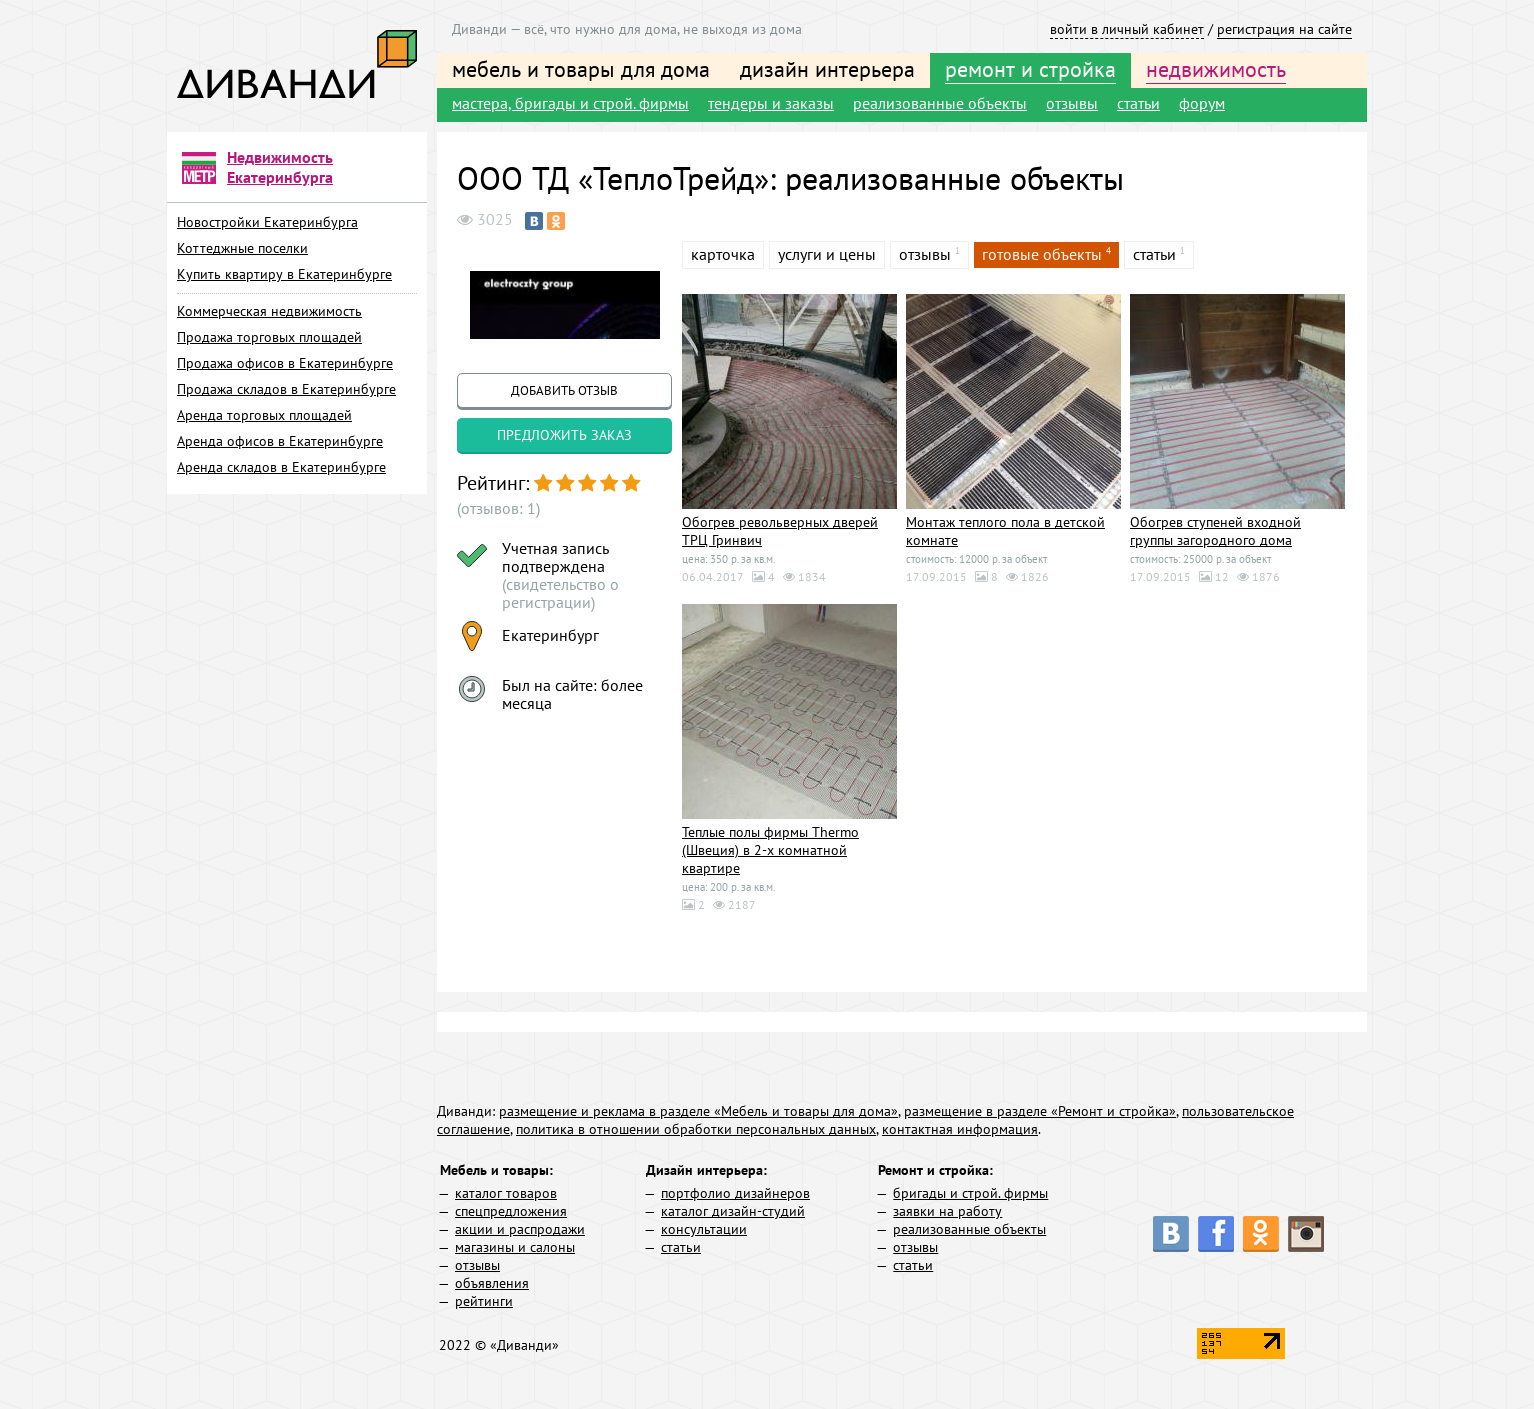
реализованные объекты (940, 103)
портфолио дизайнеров (735, 1193)
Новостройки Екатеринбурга (267, 222)
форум (1202, 103)
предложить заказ (564, 435)
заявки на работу (947, 1211)
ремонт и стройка (1030, 69)
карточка (723, 254)
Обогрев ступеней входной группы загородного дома (1215, 531)
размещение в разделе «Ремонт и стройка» (1040, 1111)
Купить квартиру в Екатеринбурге (284, 274)
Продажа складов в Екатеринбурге (286, 389)
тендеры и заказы (771, 103)
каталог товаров (506, 1193)
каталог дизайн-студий (733, 1211)
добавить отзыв (564, 390)
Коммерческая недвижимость (269, 311)
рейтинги (484, 1301)
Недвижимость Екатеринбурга (280, 167)
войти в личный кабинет (1127, 29)
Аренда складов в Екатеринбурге (281, 467)
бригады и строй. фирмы (970, 1193)
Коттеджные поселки (242, 248)
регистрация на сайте (1284, 29)
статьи (1138, 103)
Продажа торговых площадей (269, 337)
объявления (492, 1283)
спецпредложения (511, 1211)
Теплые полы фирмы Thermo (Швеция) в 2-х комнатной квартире (770, 850)
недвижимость (1216, 69)
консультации (704, 1229)
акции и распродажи (520, 1229)
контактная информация (960, 1129)
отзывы (1072, 103)
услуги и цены (827, 254)
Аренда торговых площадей (264, 415)
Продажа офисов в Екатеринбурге (285, 363)
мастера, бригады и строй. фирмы (570, 103)
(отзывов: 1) (498, 508)
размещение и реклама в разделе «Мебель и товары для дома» (698, 1111)
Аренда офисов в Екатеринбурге (280, 441)
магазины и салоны (515, 1247)
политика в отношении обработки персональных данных (696, 1129)
